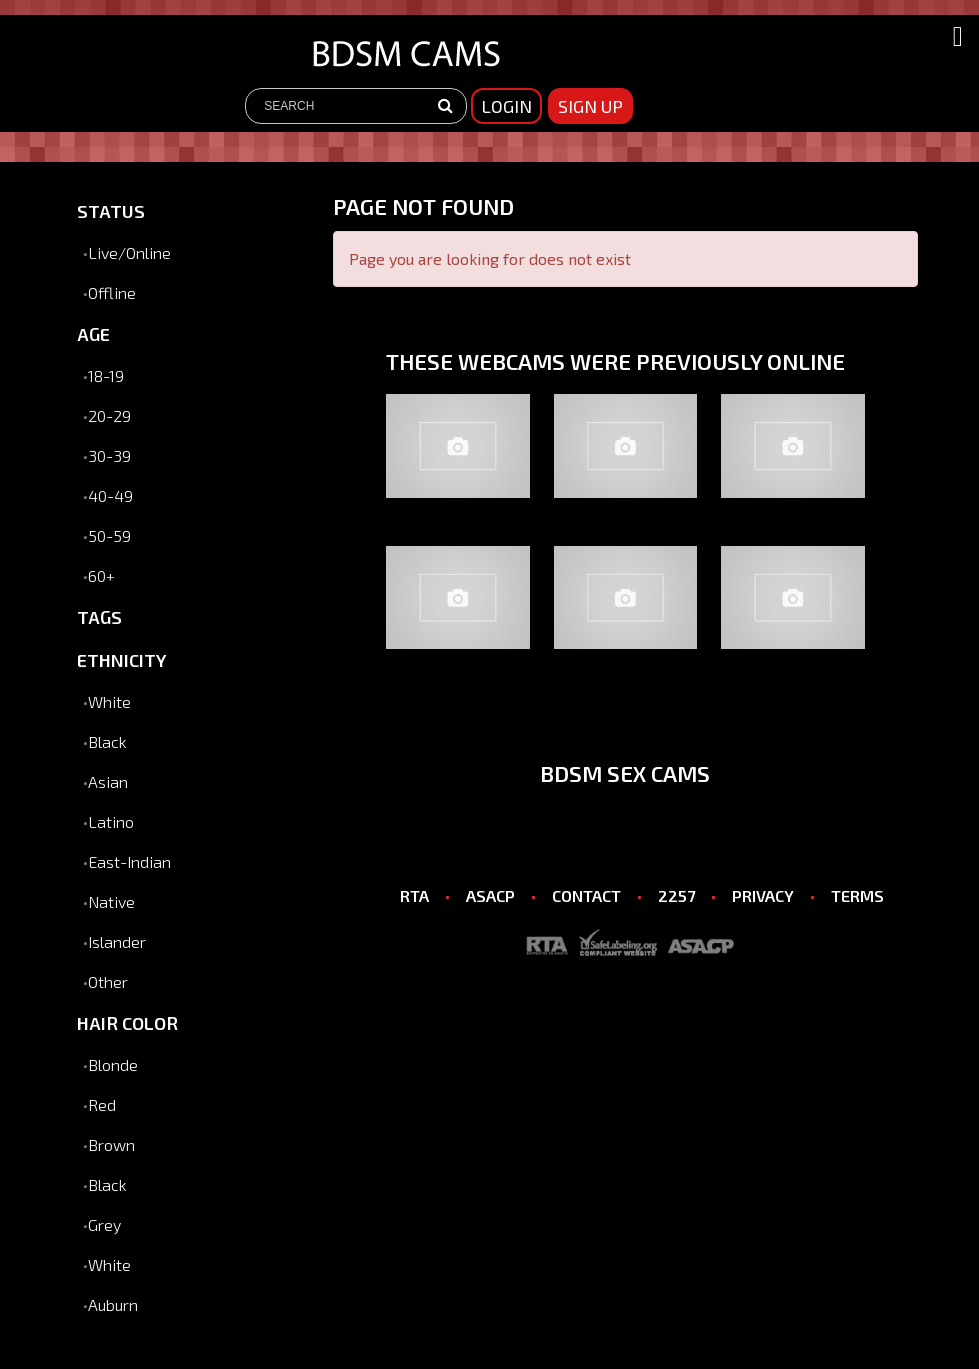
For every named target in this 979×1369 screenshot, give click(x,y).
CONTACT (586, 895)
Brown (111, 1144)
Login (506, 106)
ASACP (490, 895)
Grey (104, 1224)
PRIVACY (763, 895)
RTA (414, 895)
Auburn (113, 1304)
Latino (111, 821)
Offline (112, 292)
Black (107, 741)
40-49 (110, 495)
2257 (676, 895)
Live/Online (129, 252)
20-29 (109, 415)
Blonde (113, 1064)
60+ (101, 575)
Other (108, 981)
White (109, 701)
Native (111, 901)
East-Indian (129, 861)
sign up (590, 106)
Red (102, 1104)
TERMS (857, 895)
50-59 (109, 535)
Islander (117, 941)
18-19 (106, 375)
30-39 (109, 455)
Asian (108, 781)
